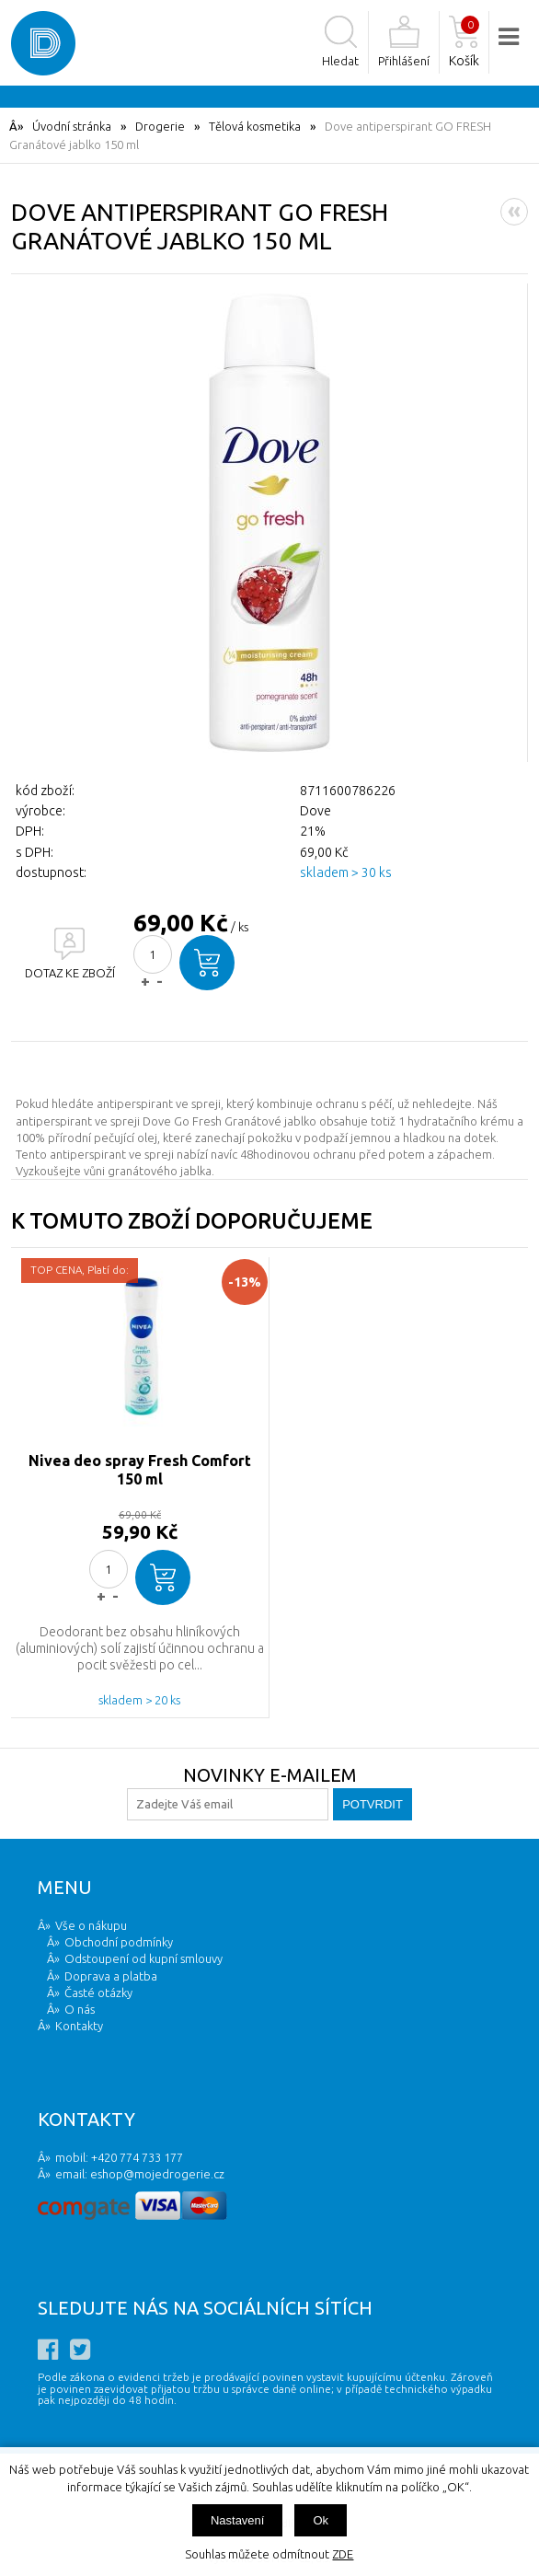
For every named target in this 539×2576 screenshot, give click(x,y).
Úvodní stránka (71, 126)
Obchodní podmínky (118, 1941)
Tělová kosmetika (255, 126)
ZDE (342, 2553)
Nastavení (238, 2520)
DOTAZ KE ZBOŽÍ (70, 972)
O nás (79, 2009)
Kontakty (79, 2025)
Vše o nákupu (91, 1925)
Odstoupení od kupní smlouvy (143, 1958)
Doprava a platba (110, 1976)
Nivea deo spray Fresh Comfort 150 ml (140, 1469)
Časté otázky (98, 1992)
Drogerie (160, 126)
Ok (320, 2520)
